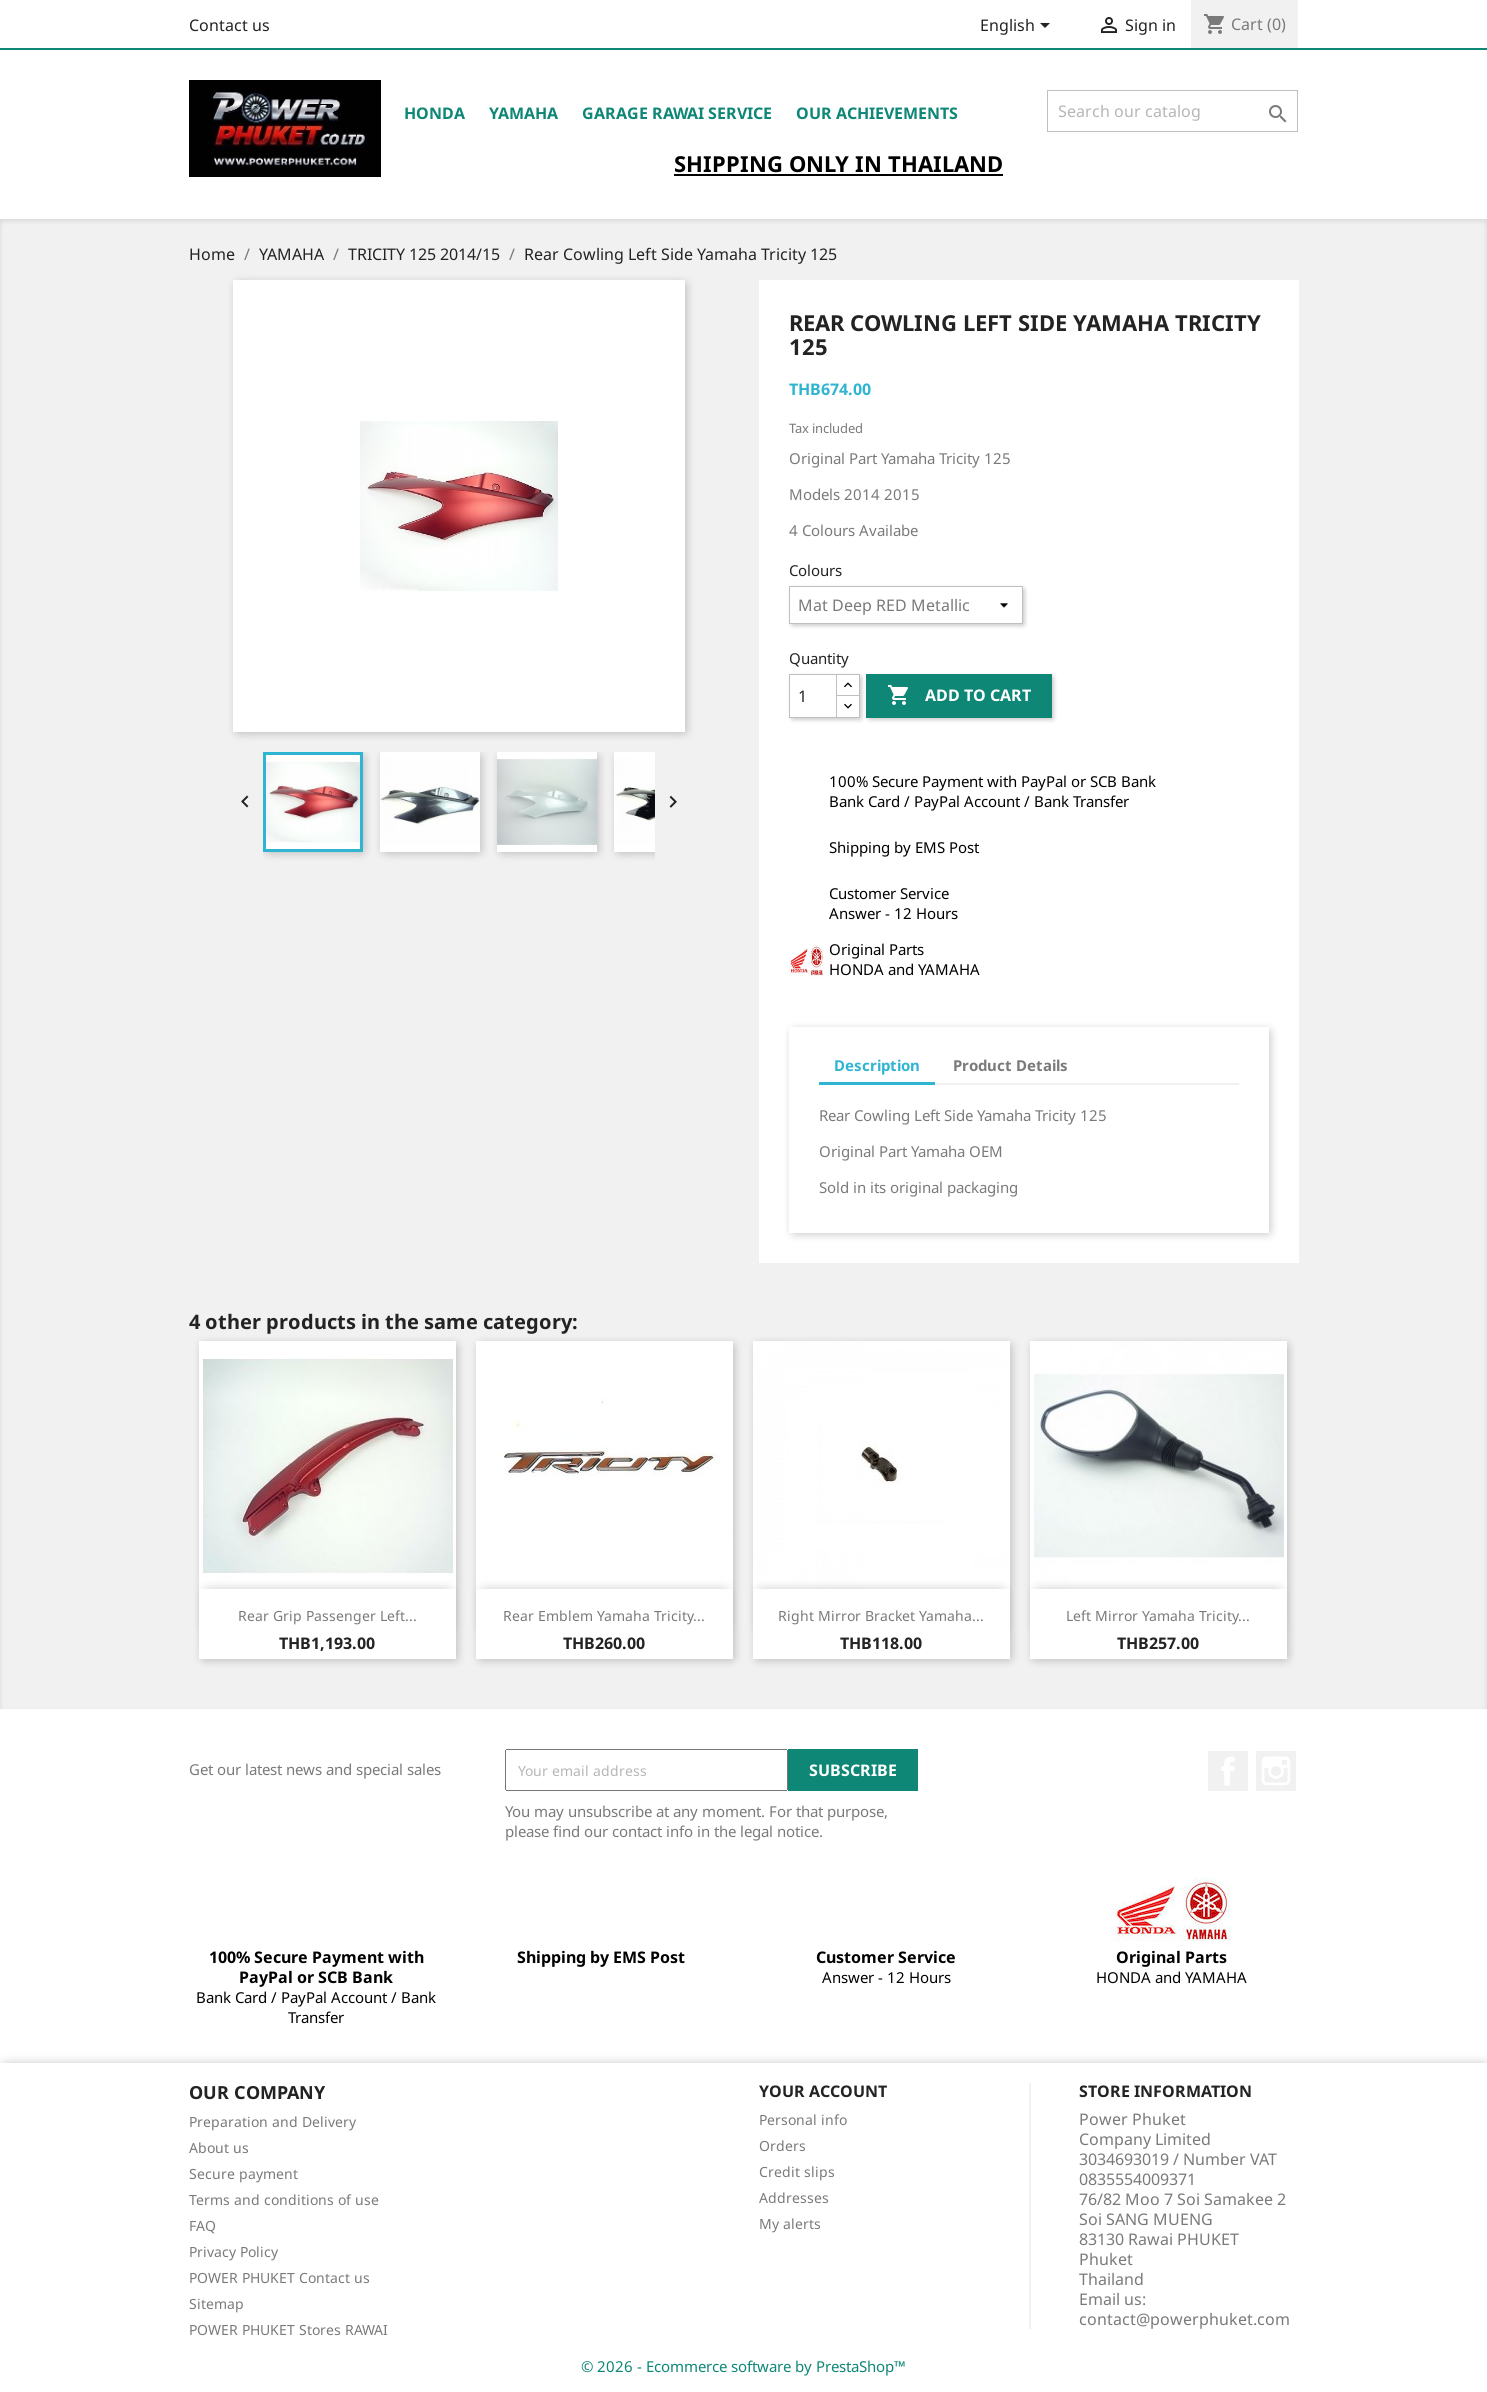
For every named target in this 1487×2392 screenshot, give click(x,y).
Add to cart (959, 696)
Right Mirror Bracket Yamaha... (881, 1615)
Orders (782, 2145)
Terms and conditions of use (284, 2199)
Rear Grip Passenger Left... (327, 1615)
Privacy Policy (233, 2251)
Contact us (229, 25)
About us (219, 2147)
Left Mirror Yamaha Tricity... (1158, 1615)
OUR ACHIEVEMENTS (877, 113)
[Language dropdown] (1018, 27)
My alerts (790, 2223)
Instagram (1276, 1771)
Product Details (1010, 1065)
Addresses (794, 2197)
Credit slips (797, 2171)
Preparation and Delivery (272, 2121)
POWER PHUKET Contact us (279, 2277)
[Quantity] (813, 696)
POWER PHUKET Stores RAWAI (288, 2329)
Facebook (1228, 1771)
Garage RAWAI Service (677, 113)
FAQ (202, 2225)
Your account (823, 2091)
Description (877, 1065)
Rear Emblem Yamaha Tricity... (604, 1615)
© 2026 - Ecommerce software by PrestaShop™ (743, 2366)
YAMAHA (523, 113)
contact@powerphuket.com (1184, 2319)
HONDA (434, 113)
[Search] (1172, 111)
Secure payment (243, 2173)
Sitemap (216, 2303)
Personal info (803, 2119)
